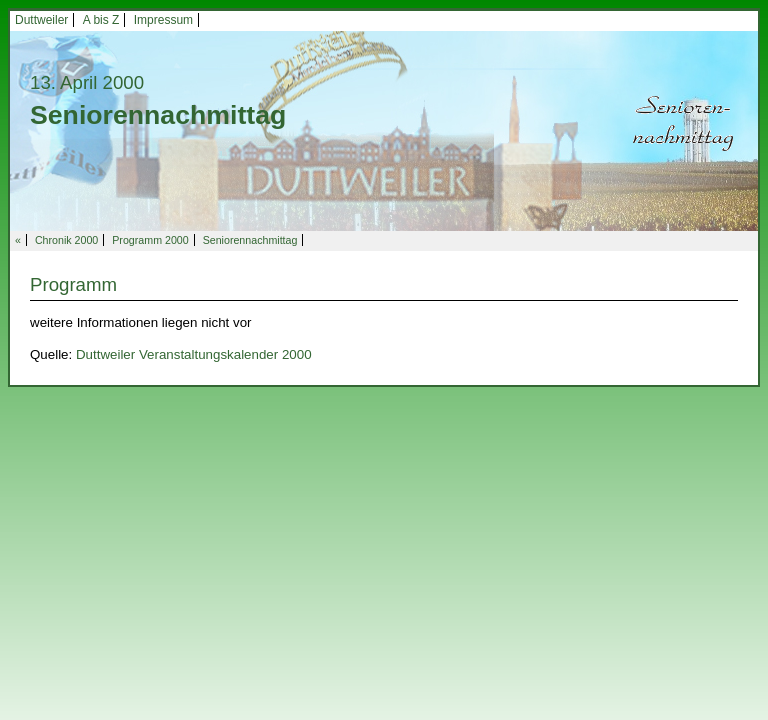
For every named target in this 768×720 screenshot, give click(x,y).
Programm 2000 (150, 240)
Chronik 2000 (66, 240)
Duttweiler (41, 20)
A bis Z (101, 20)
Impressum (163, 20)
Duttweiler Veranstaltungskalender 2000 (194, 354)
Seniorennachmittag (250, 240)
